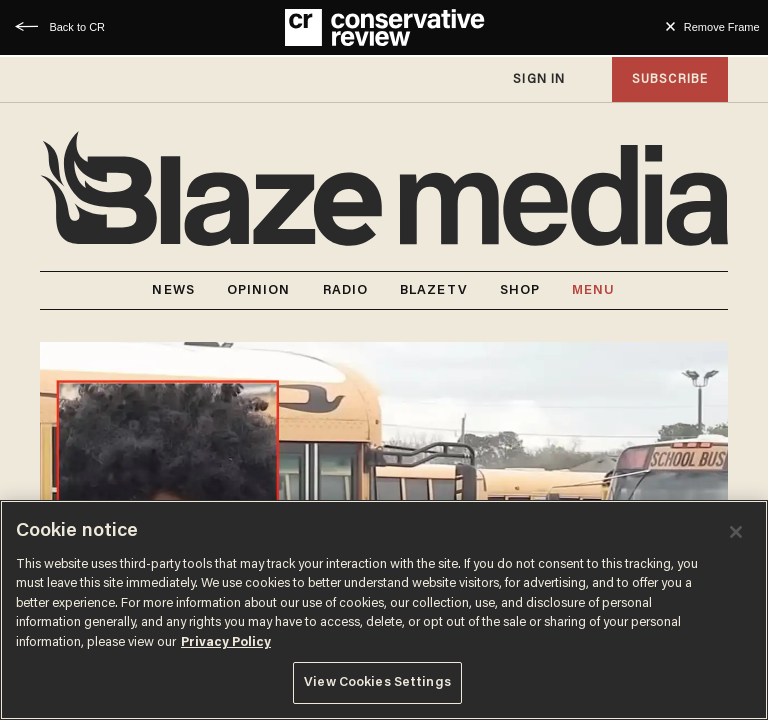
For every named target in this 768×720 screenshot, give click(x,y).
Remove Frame (722, 27)
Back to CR (77, 27)
